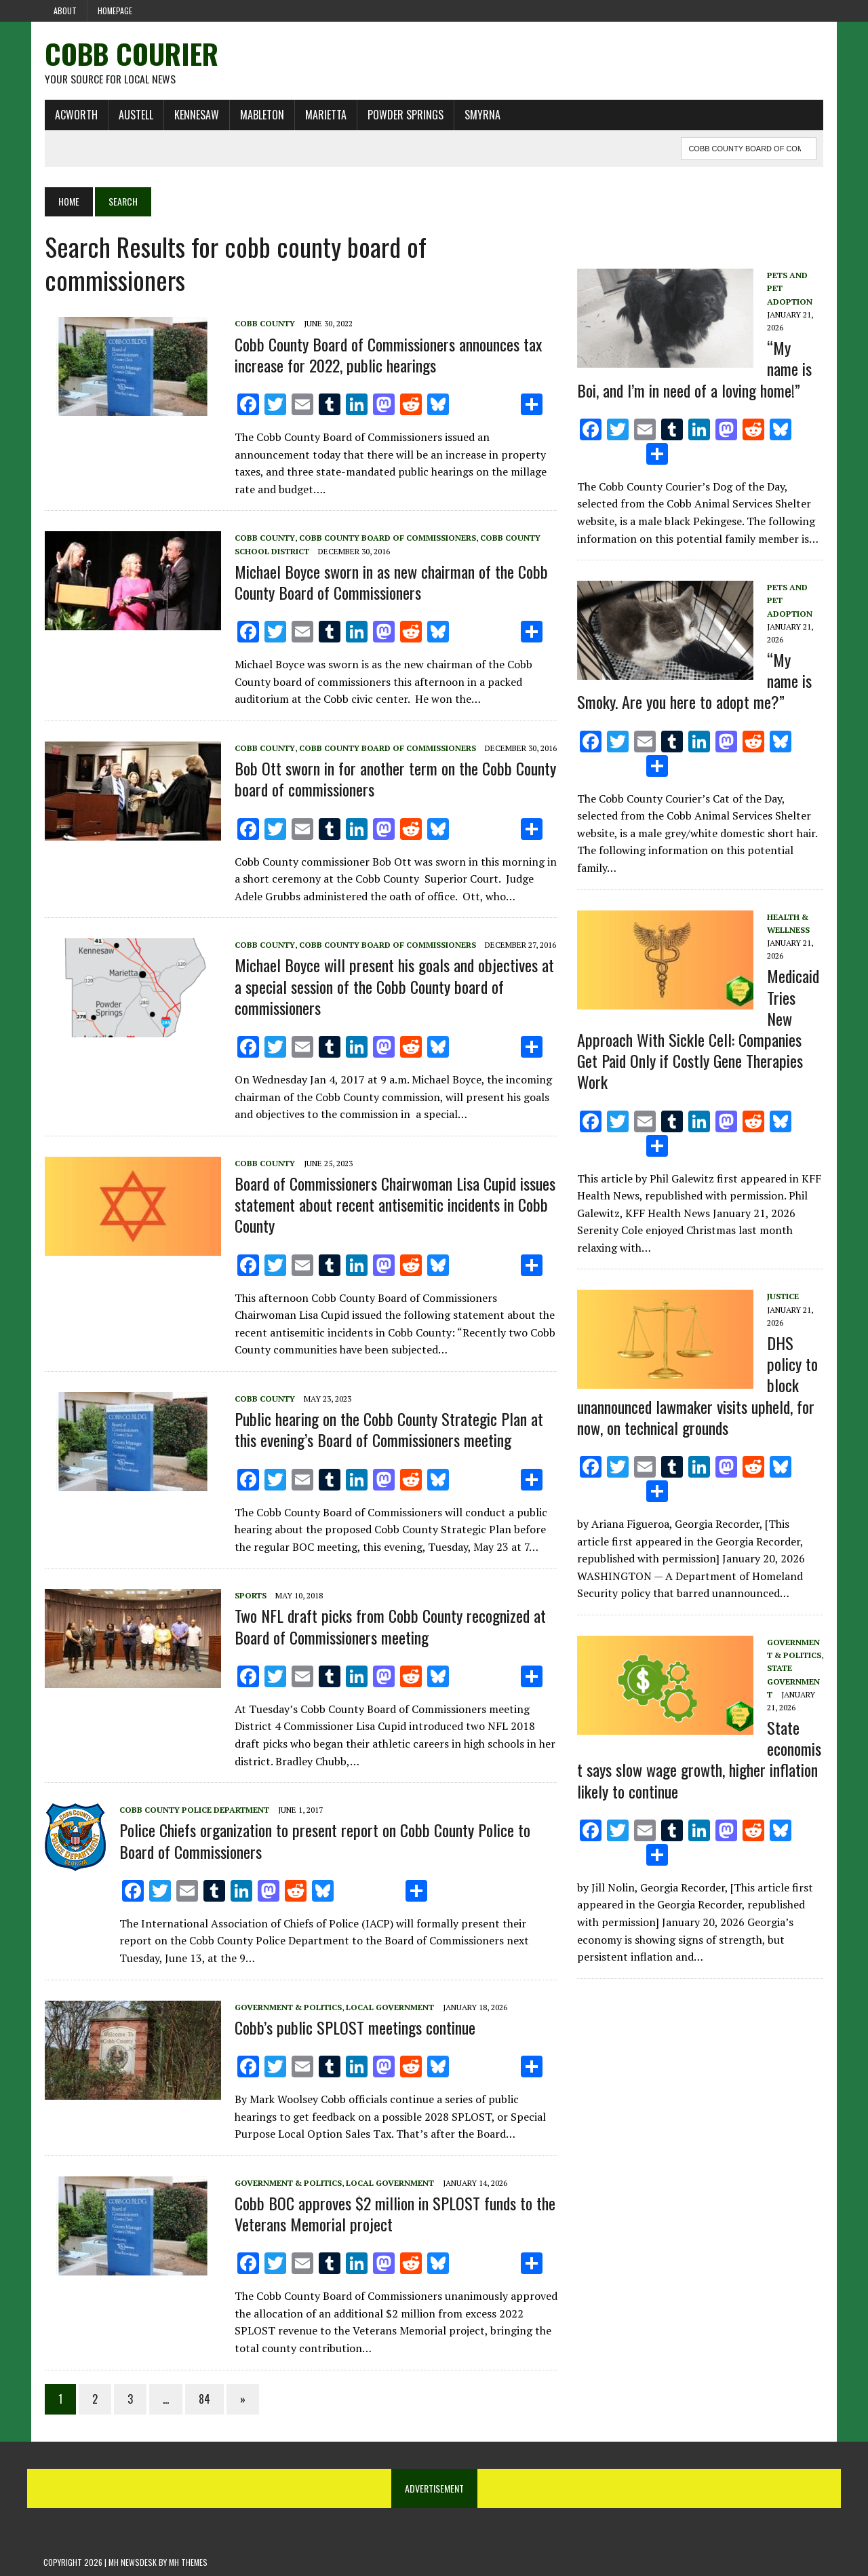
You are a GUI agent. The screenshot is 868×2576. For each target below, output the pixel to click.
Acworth (75, 115)
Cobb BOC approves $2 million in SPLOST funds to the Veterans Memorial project (393, 2214)
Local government (388, 2007)
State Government (793, 1681)
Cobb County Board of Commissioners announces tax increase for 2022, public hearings (386, 354)
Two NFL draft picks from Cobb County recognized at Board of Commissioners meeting (389, 1626)
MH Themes (188, 2563)
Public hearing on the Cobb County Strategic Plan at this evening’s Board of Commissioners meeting (387, 1430)
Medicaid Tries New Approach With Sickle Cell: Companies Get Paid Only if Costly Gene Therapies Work (698, 1029)
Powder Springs (404, 115)
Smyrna (481, 115)
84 (203, 2399)
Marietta (324, 115)
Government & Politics (286, 2007)
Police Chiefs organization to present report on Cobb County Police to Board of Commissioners (323, 1841)
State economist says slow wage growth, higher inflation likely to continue (699, 1760)
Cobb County (263, 324)
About (65, 10)
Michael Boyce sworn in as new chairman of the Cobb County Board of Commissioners (390, 581)
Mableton (261, 115)
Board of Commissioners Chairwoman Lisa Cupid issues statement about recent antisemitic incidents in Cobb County (393, 1205)
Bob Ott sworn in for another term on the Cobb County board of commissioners (394, 779)
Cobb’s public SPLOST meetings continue (353, 2027)
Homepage (115, 10)
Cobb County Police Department (193, 1810)
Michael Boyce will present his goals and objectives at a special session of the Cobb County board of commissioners (393, 986)
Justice (783, 1297)
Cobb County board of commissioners (386, 538)
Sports (249, 1596)
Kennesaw (195, 115)
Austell (134, 115)
